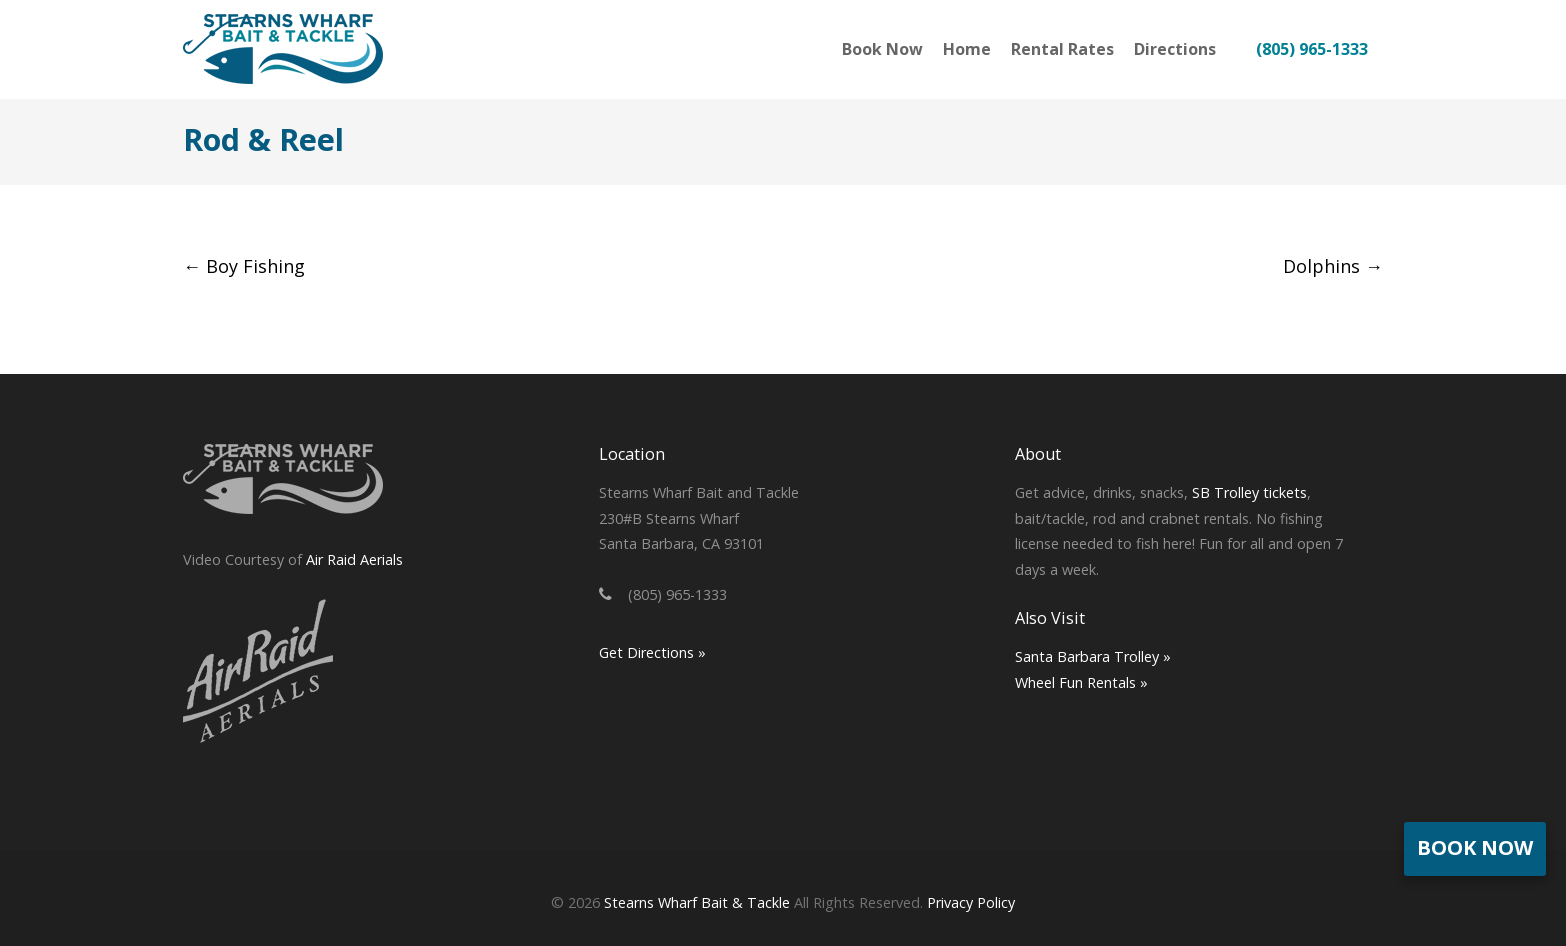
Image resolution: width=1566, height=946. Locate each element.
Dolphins (1333, 266)
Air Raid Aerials (354, 559)
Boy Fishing (244, 266)
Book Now (1475, 847)
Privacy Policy (971, 902)
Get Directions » (652, 652)
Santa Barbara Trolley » (1093, 656)
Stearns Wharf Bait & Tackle (697, 902)
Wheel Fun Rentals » (1081, 682)
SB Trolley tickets (1249, 492)
